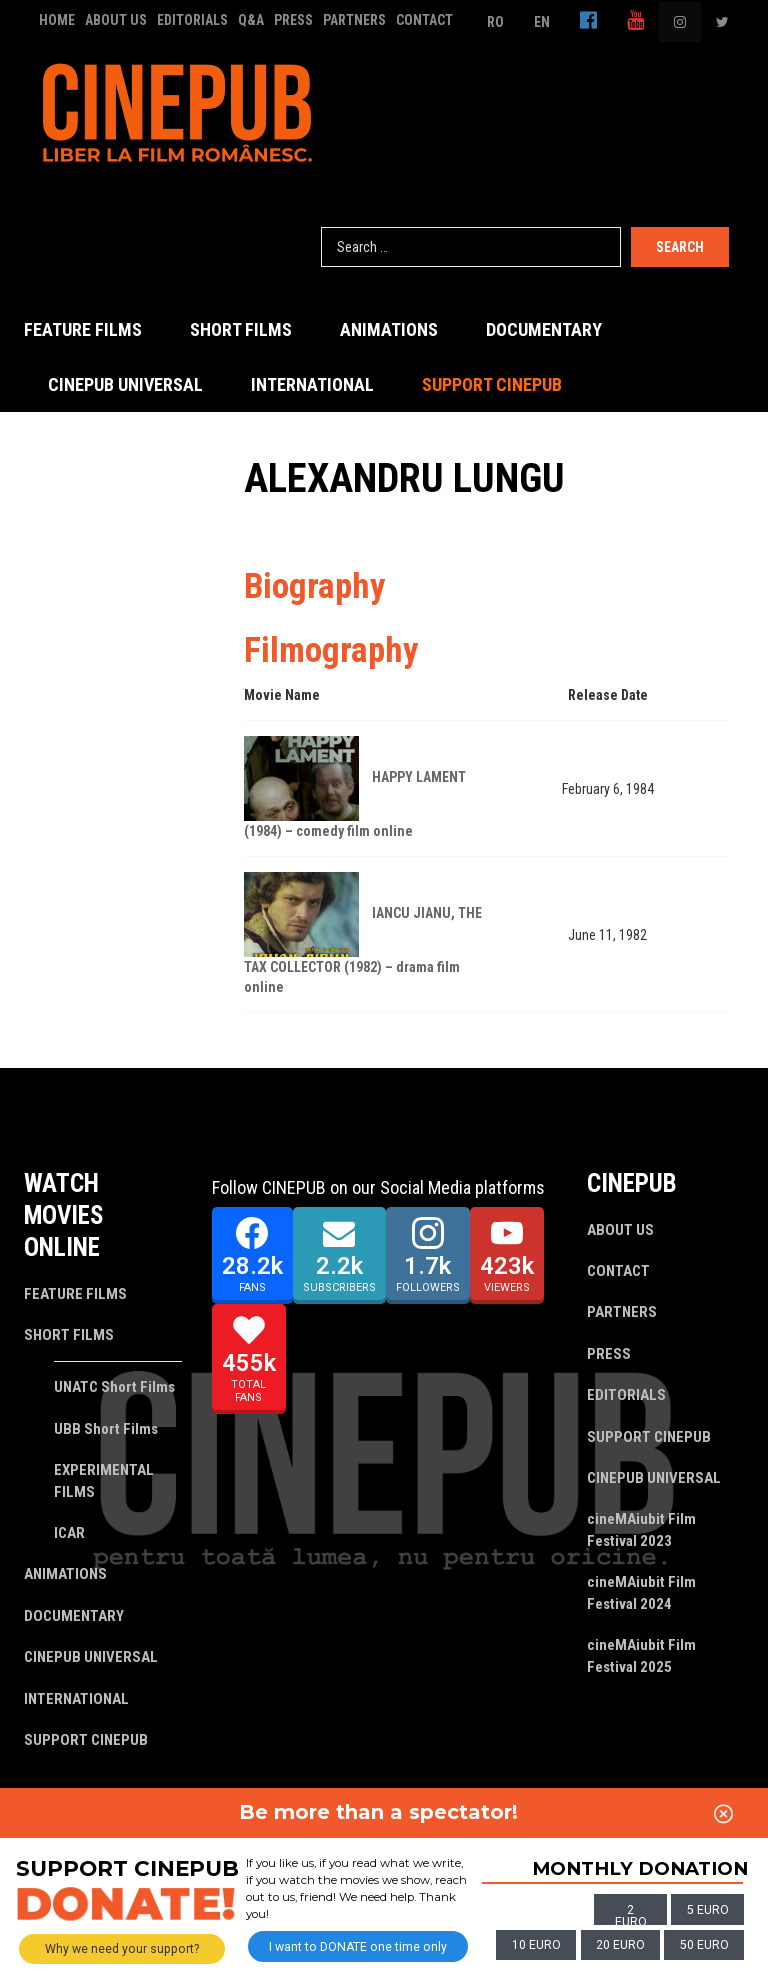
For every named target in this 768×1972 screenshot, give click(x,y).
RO (495, 22)
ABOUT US (116, 20)
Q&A (251, 20)
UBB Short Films (106, 1429)
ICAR (69, 1533)
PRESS (293, 20)
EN (542, 22)
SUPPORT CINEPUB (492, 384)
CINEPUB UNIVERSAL (125, 384)
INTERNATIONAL (312, 384)
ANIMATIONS (389, 329)
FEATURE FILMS (83, 329)
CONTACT (424, 20)
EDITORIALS (192, 20)
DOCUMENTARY (544, 329)
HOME (57, 20)
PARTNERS (354, 20)
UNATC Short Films (114, 1387)
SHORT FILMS (241, 329)
